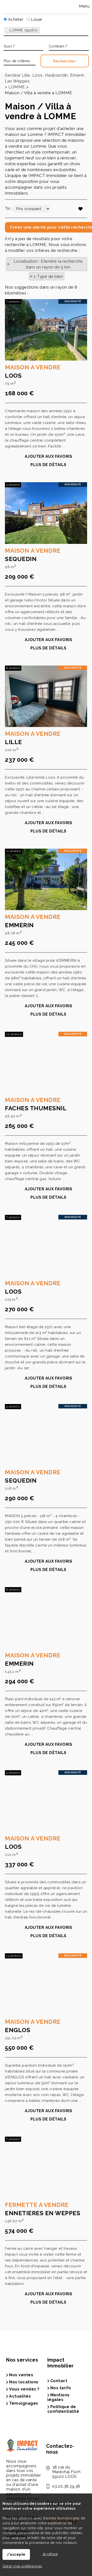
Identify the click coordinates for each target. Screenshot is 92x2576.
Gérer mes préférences (22, 2566)
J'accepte (16, 2554)
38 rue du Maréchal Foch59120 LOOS (66, 2472)
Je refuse (50, 2554)
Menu (84, 6)
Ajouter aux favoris (48, 563)
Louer (34, 19)
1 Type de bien (48, 276)
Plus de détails (48, 571)
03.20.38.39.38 (66, 2486)
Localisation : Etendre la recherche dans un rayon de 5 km (48, 264)
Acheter (13, 19)
